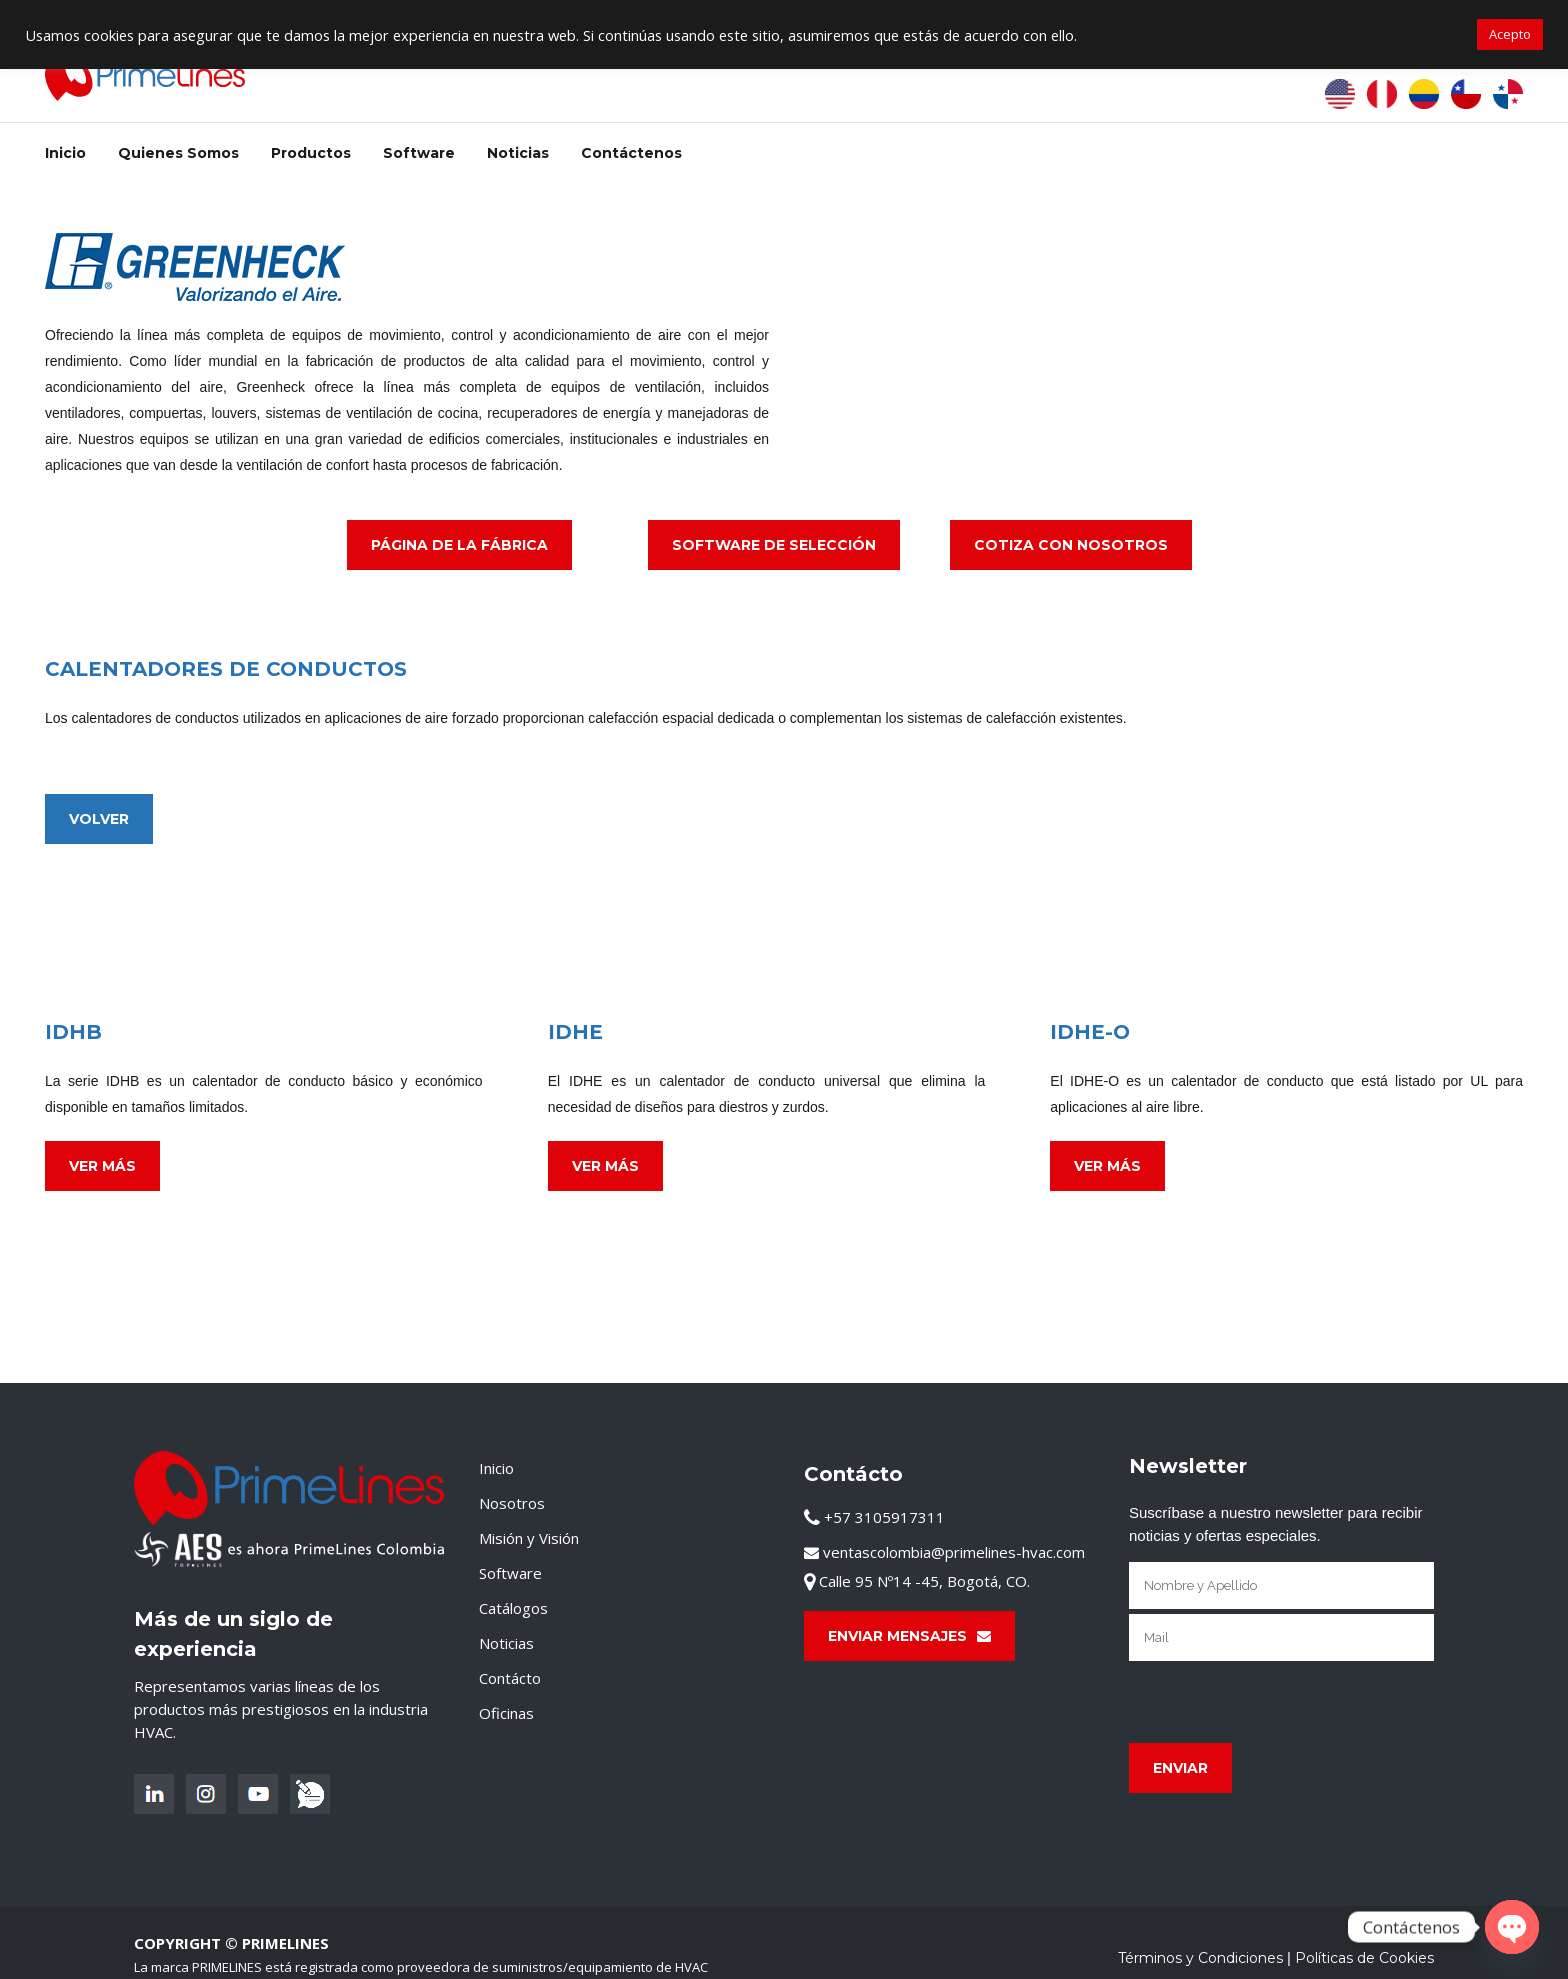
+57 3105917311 (874, 1517)
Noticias (506, 1643)
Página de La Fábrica (459, 545)
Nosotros (512, 1503)
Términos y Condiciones (1200, 1958)
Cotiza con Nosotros (1071, 545)
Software (510, 1573)
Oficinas (506, 1713)
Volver (99, 819)
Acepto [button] (1510, 34)
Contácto (510, 1678)
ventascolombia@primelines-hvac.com (944, 1552)
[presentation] (1281, 1702)
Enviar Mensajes (909, 1636)
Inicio (496, 1468)
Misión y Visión (529, 1538)
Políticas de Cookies (1364, 1958)
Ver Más (102, 1166)
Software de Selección (774, 545)
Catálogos (513, 1608)
